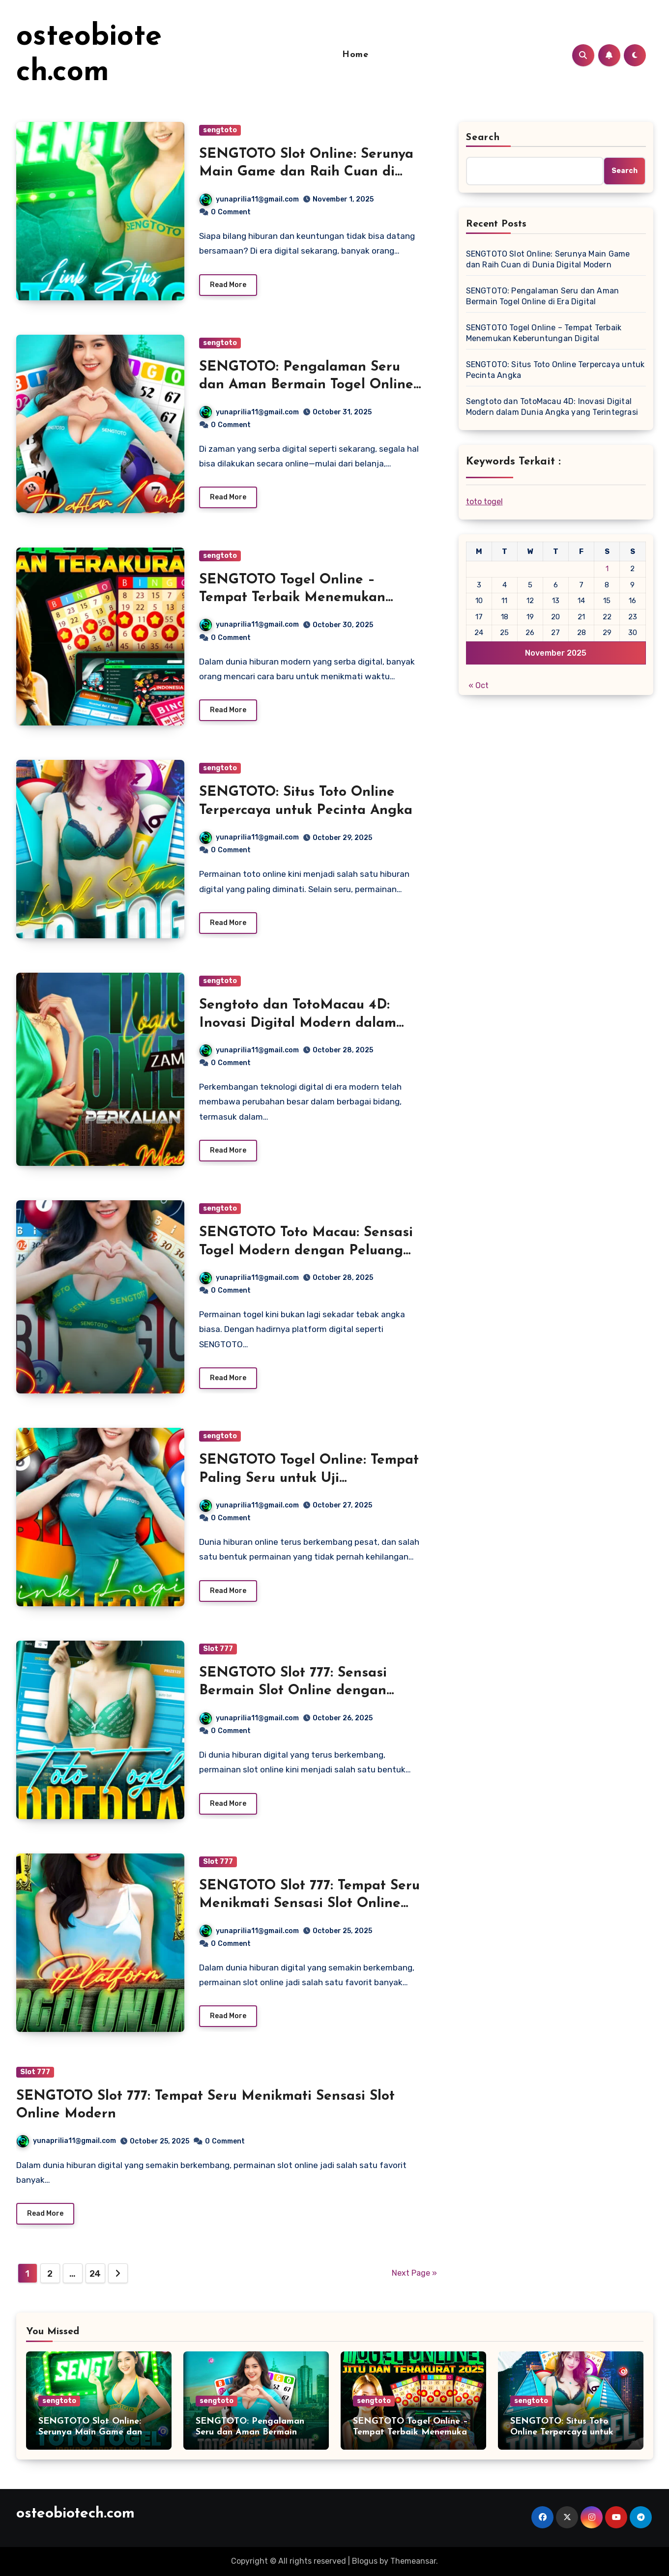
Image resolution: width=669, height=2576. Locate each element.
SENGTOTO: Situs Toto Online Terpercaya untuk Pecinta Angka (555, 370)
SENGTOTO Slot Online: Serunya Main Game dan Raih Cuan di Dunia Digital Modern (306, 172)
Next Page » (414, 2273)
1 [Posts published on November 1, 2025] (607, 568)
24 (95, 2273)
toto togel (484, 501)
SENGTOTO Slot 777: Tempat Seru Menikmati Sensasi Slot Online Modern (309, 1904)
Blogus (365, 2561)
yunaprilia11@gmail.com (249, 199)
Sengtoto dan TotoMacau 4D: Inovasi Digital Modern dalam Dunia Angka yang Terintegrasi (302, 1023)
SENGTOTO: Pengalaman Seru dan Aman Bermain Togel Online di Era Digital (306, 385)
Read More (228, 285)
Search (483, 138)
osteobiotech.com (75, 2513)
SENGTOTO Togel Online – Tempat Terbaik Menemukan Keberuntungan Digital (292, 598)
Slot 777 (218, 1649)
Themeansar (413, 2561)
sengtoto (220, 130)
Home (355, 54)
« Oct (478, 685)
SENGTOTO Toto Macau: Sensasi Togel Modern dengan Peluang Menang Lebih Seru (306, 1250)
